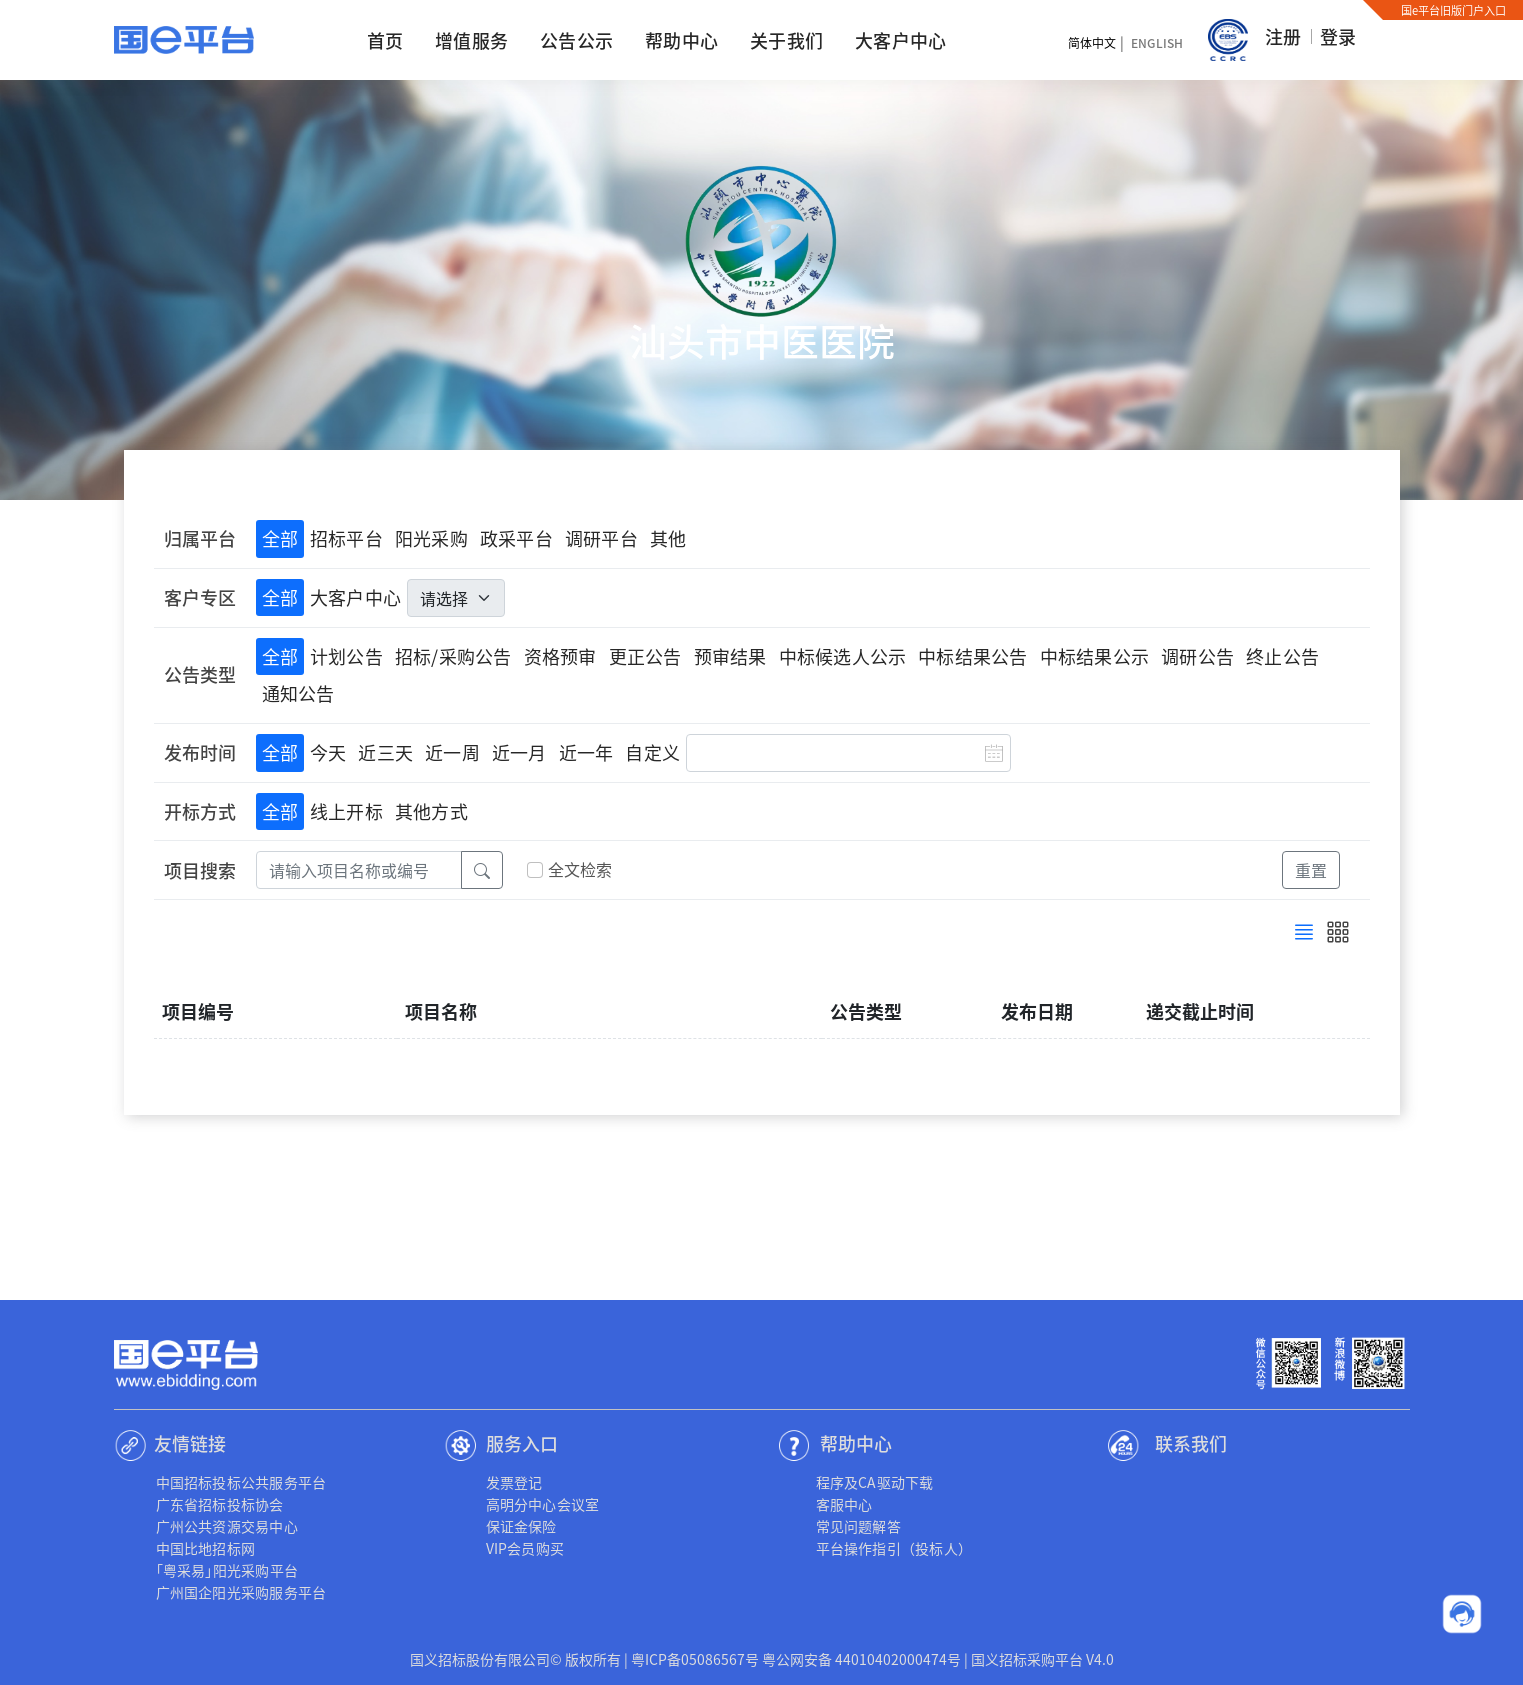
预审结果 (730, 656)
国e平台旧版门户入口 (1453, 10)
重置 (1311, 870)
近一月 (519, 752)
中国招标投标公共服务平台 (241, 1482)
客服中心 (844, 1504)
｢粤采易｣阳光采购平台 (227, 1570)
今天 (328, 752)
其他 (668, 538)
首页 (385, 40)
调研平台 (601, 538)
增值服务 (471, 40)
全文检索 (580, 870)
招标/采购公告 (453, 656)
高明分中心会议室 (543, 1504)
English (1157, 42)
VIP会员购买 (525, 1548)
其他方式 (431, 811)
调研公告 (1197, 656)
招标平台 (346, 538)
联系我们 (1191, 1443)
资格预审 (560, 656)
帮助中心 (681, 40)
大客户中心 (900, 40)
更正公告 (645, 656)
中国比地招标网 (206, 1548)
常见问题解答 (858, 1526)
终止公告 (1282, 656)
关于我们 (786, 40)
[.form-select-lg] (456, 598)
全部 (280, 538)
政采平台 (516, 538)
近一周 (452, 752)
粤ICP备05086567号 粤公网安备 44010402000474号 (796, 1659)
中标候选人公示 (843, 656)
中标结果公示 (1094, 656)
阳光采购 (431, 538)
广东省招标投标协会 (220, 1504)
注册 (1283, 36)
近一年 (586, 752)
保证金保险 (521, 1526)
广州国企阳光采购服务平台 (241, 1592)
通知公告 (298, 693)
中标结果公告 (972, 656)
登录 (1338, 36)
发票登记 (514, 1482)
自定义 (652, 752)
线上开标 (346, 811)
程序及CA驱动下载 (875, 1482)
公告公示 (576, 40)
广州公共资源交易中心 (227, 1526)
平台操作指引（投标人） (894, 1548)
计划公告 (346, 656)
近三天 (385, 752)
